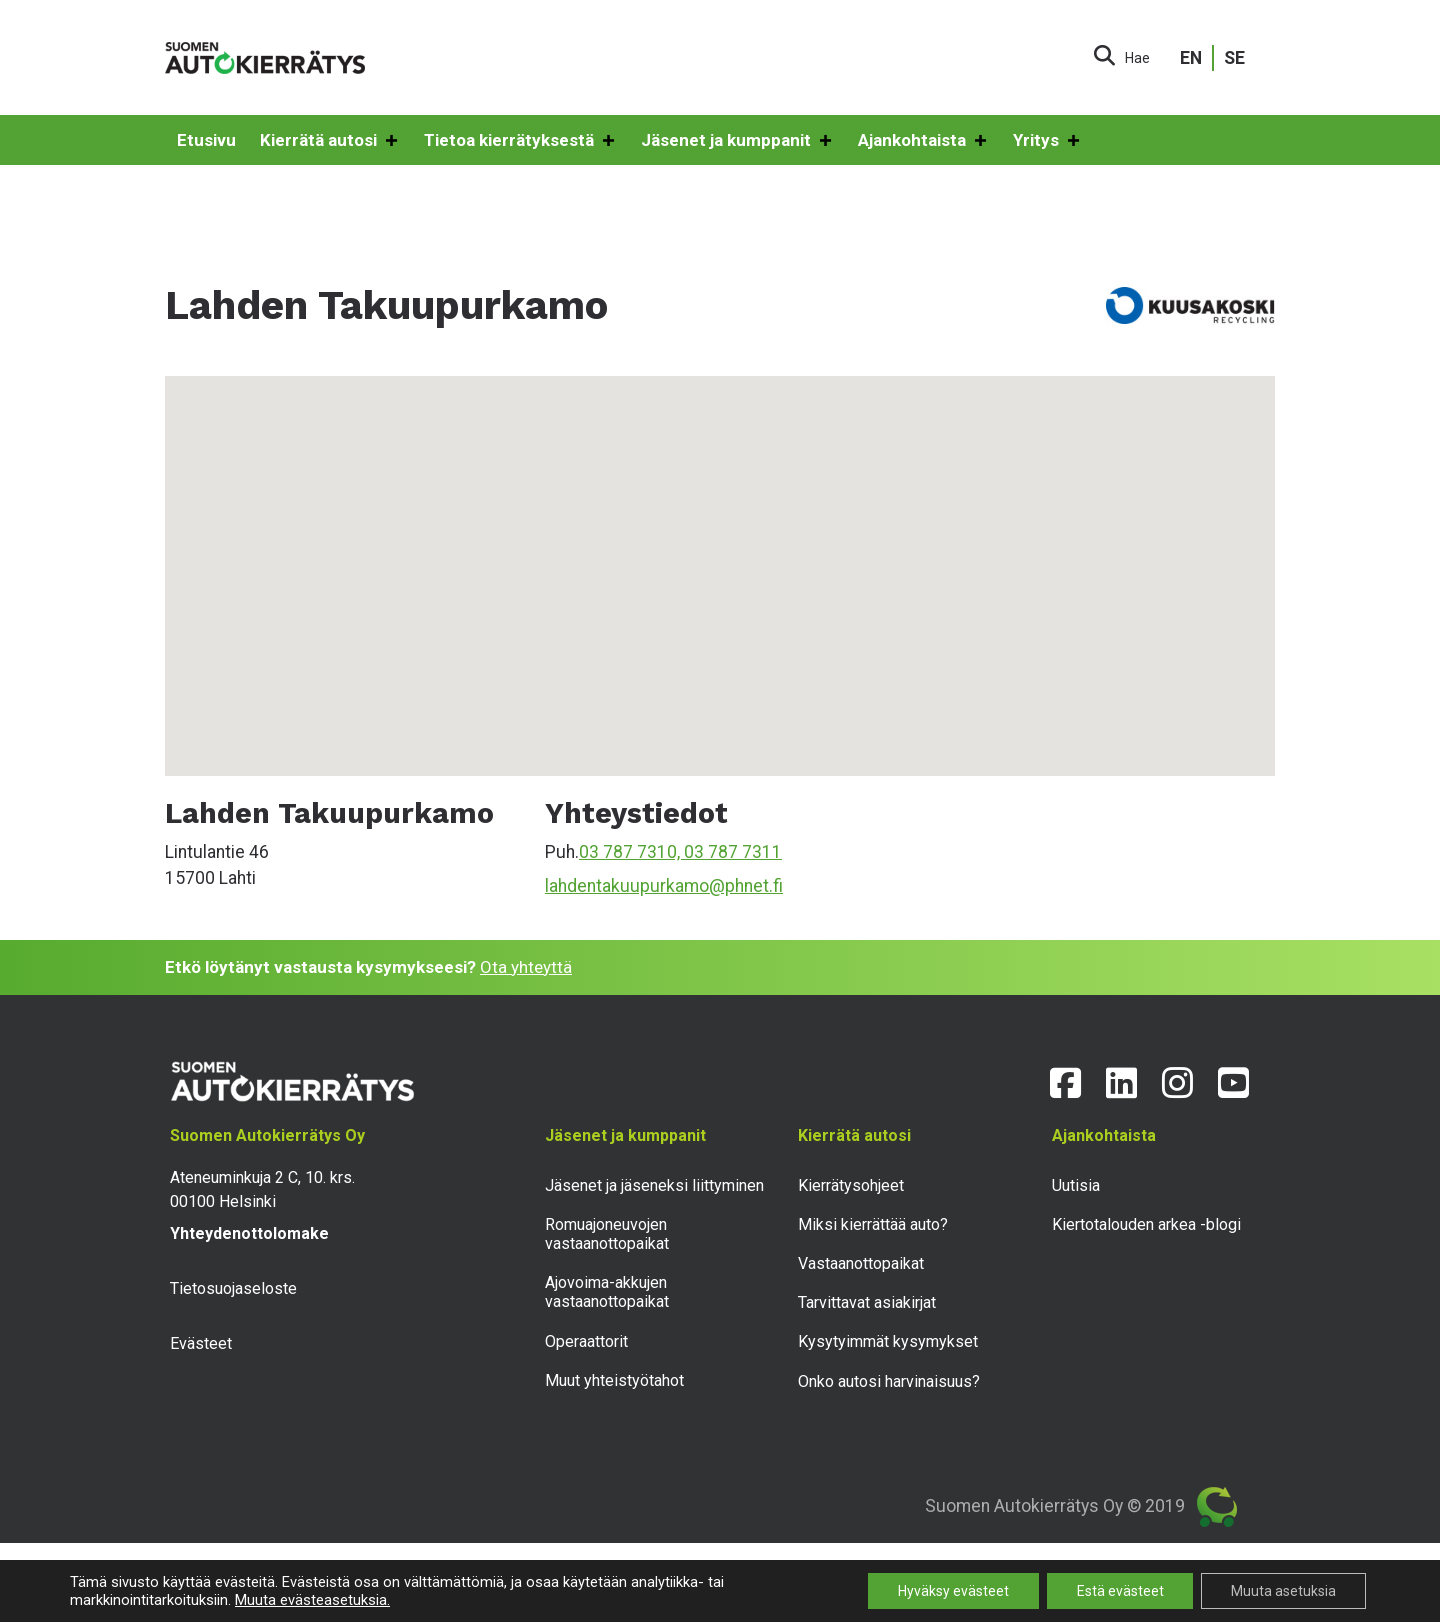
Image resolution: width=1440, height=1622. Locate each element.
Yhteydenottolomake (249, 1233)
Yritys (1047, 141)
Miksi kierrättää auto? (873, 1224)
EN (1191, 58)
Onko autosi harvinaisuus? (889, 1381)
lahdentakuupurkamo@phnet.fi (664, 886)
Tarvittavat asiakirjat (867, 1302)
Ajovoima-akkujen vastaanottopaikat (607, 1292)
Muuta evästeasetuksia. (312, 1600)
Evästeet (201, 1343)
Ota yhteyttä (526, 967)
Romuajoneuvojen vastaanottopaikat (607, 1234)
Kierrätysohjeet (851, 1185)
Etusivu (206, 140)
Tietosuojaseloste (233, 1288)
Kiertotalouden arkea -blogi (1146, 1224)
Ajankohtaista (923, 141)
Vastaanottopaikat (861, 1263)
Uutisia (1076, 1185)
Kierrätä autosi (330, 141)
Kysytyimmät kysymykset (888, 1341)
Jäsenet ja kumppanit (737, 141)
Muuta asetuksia (1283, 1591)
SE (1234, 58)
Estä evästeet (1119, 1591)
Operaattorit (586, 1341)
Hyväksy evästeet (952, 1591)
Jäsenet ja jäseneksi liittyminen (654, 1185)
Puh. (562, 852)
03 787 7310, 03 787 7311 (680, 852)
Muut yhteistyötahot (614, 1380)
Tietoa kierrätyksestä (520, 141)
